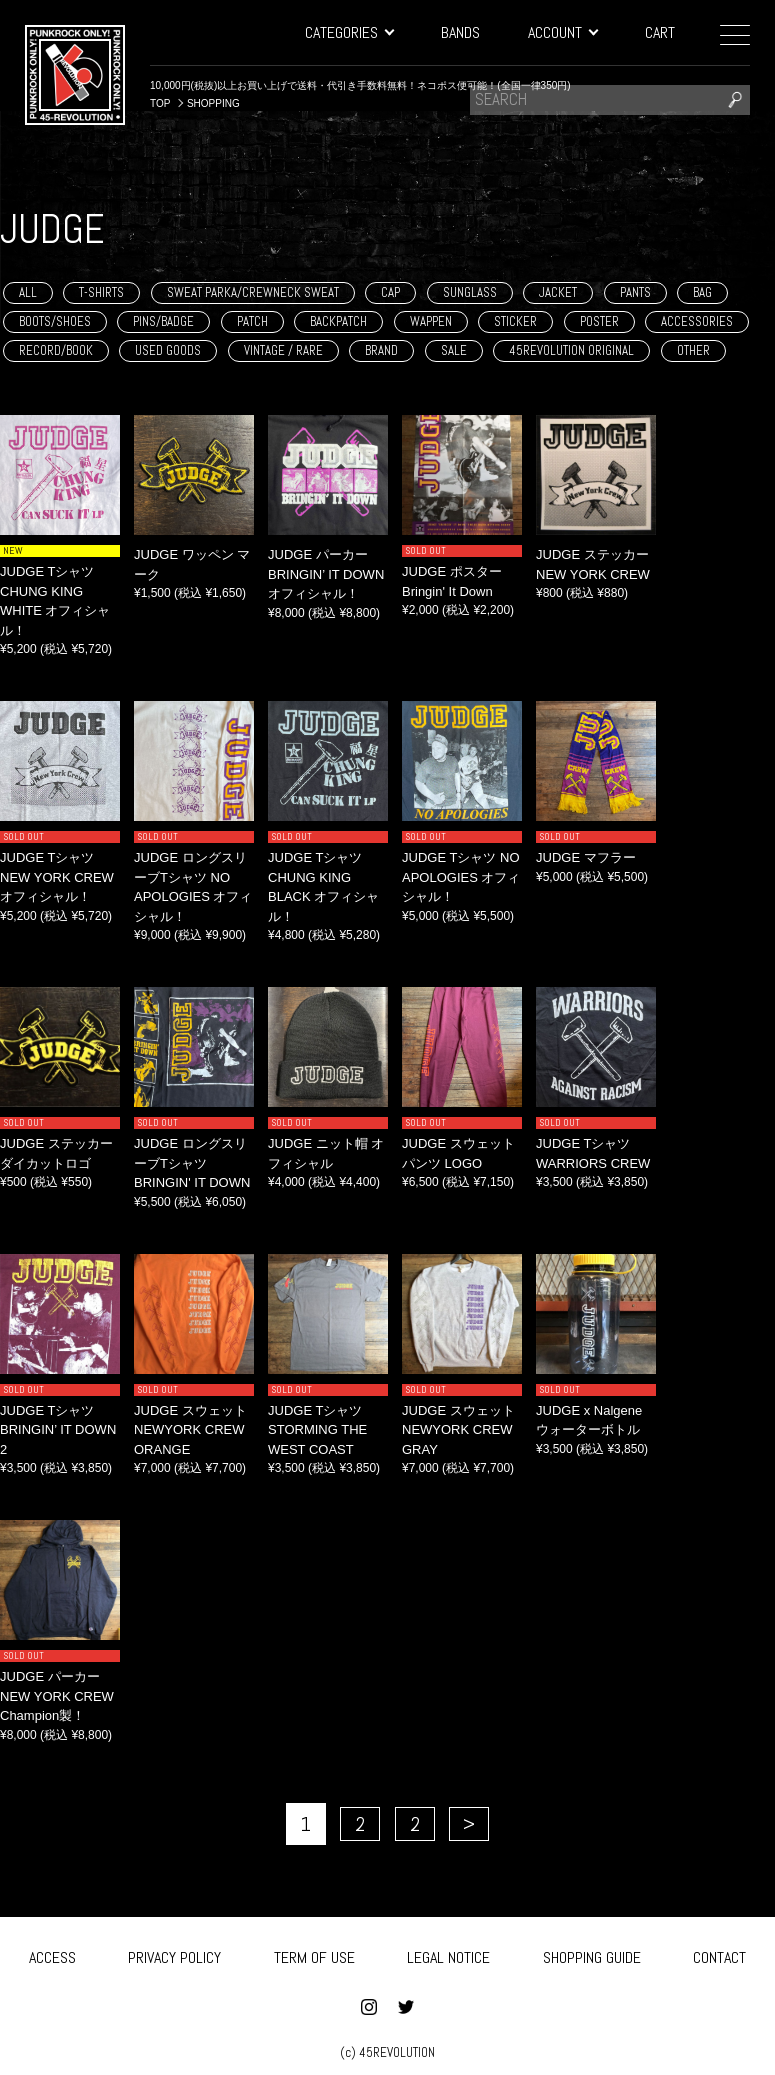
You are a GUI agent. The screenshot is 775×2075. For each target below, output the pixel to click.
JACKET (558, 292)
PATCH (252, 321)
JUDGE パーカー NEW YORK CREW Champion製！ (57, 1696)
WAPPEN (431, 321)
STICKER (515, 321)
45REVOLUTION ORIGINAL (571, 350)
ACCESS (52, 1949)
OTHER (693, 350)
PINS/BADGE (163, 321)
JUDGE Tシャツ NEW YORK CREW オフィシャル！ (57, 877)
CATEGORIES (349, 32)
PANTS (635, 292)
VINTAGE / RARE (283, 350)
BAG (702, 292)
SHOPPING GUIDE (592, 1949)
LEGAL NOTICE (448, 1949)
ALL (28, 292)
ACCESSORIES (697, 321)
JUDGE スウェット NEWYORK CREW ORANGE (190, 1430)
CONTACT (719, 1949)
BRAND (381, 350)
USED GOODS (168, 350)
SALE (454, 350)
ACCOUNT (562, 32)
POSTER (599, 321)
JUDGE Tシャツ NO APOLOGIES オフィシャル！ (461, 877)
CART (660, 32)
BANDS (460, 32)
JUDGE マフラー (586, 857)
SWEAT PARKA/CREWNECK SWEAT (253, 292)
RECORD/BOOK (56, 350)
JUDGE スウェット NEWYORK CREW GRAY (458, 1430)
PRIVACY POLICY (174, 1949)
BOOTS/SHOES (55, 321)
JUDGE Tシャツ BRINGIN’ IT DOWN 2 (58, 1430)
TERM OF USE (314, 1949)
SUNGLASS (470, 292)
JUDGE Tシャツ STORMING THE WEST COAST (317, 1430)
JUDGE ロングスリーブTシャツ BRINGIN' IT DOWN (192, 1163)
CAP (390, 292)
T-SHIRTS (101, 292)
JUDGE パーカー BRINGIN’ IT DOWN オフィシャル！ (326, 574)
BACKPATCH (338, 321)
